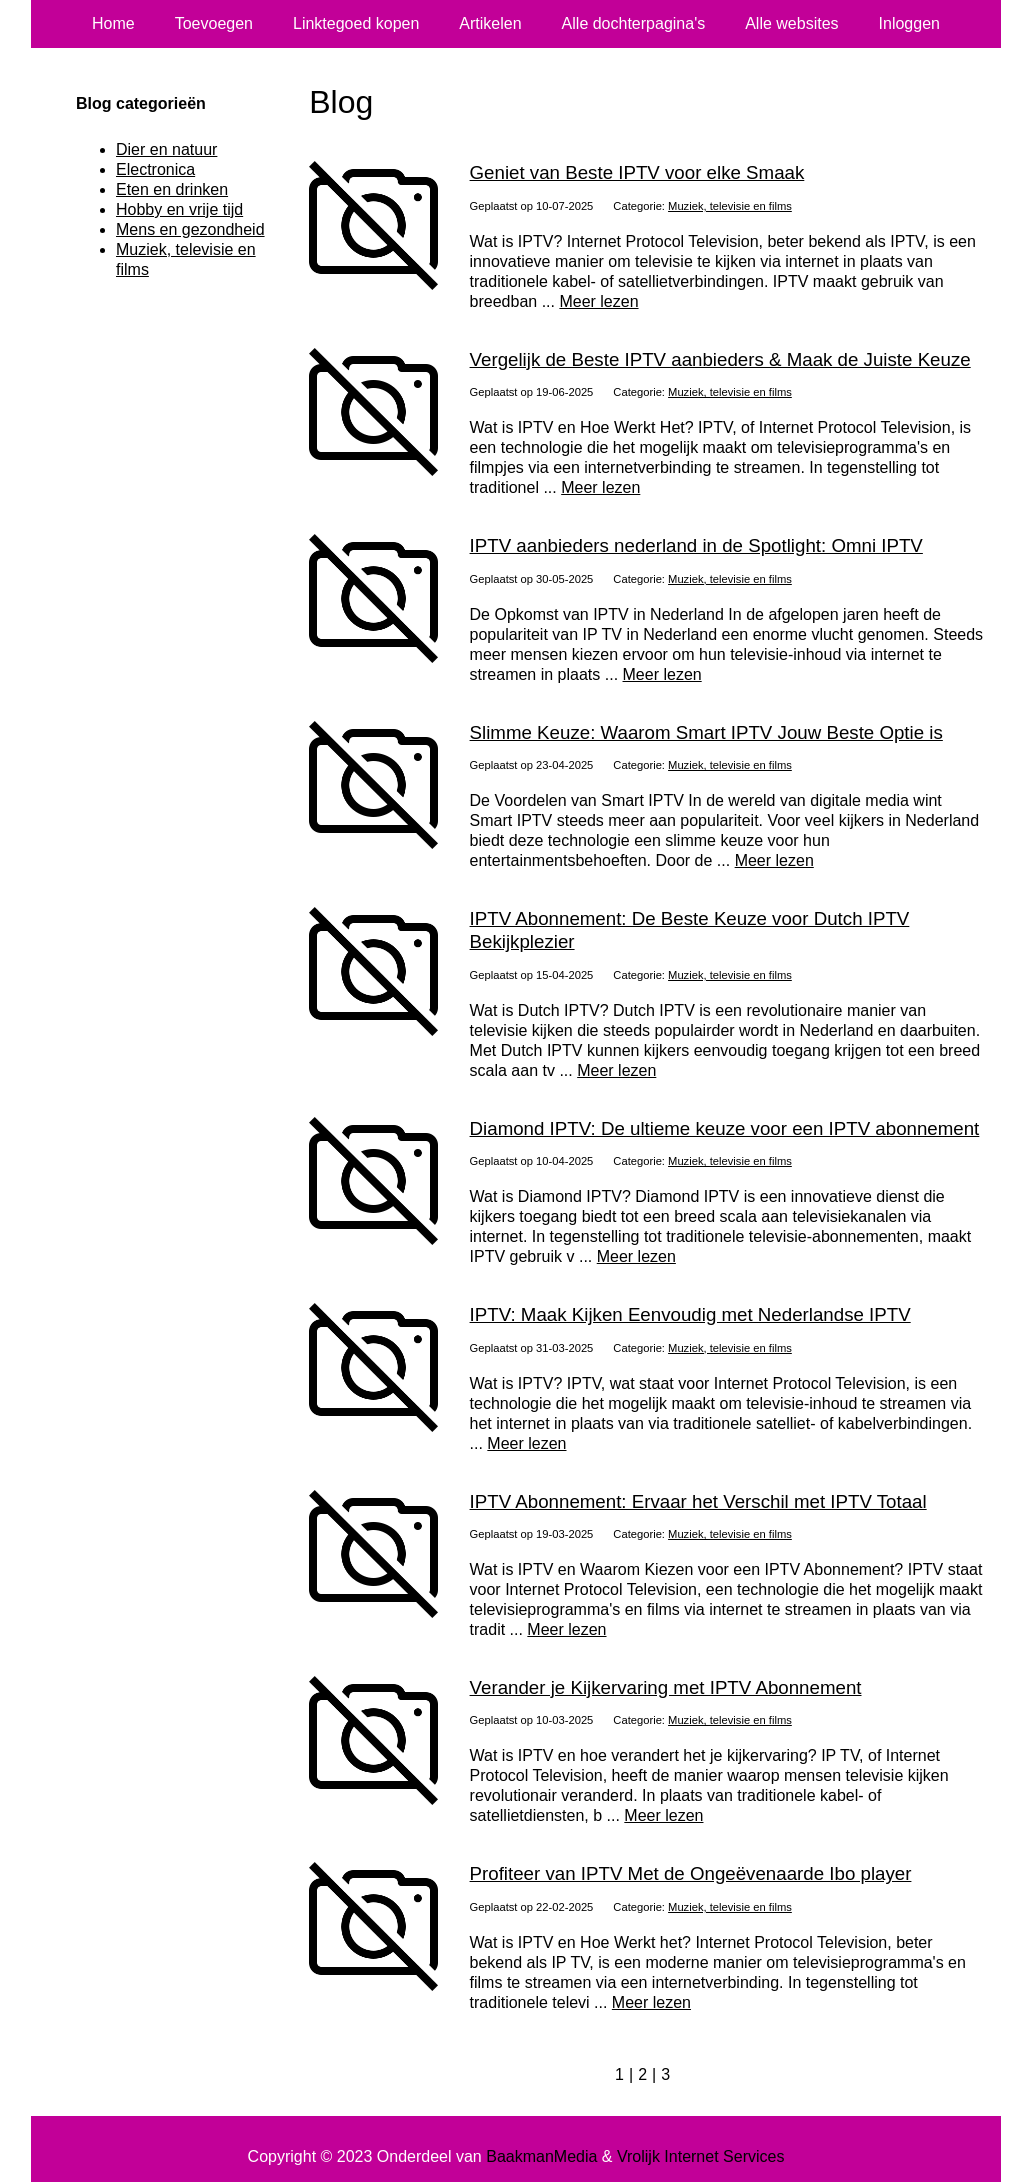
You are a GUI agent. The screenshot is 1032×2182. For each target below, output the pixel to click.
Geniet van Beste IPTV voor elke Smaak (637, 172)
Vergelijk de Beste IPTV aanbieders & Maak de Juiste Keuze (720, 359)
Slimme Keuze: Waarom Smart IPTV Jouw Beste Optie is (706, 732)
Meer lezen (598, 301)
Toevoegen (214, 23)
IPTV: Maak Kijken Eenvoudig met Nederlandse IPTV (690, 1314)
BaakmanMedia (541, 2156)
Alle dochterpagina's (634, 23)
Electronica (155, 169)
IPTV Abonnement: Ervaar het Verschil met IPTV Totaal (698, 1501)
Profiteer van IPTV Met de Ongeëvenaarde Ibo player (691, 1873)
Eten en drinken (172, 189)
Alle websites (791, 23)
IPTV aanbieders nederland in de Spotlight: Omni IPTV (696, 545)
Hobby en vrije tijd (179, 209)
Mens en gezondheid (190, 229)
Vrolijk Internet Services (700, 2156)
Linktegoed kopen (356, 23)
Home (113, 23)
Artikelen (490, 23)
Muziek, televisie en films (730, 206)
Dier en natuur (166, 149)
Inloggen (909, 23)
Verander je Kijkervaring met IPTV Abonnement (666, 1687)
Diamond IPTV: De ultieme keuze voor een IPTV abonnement (725, 1128)
